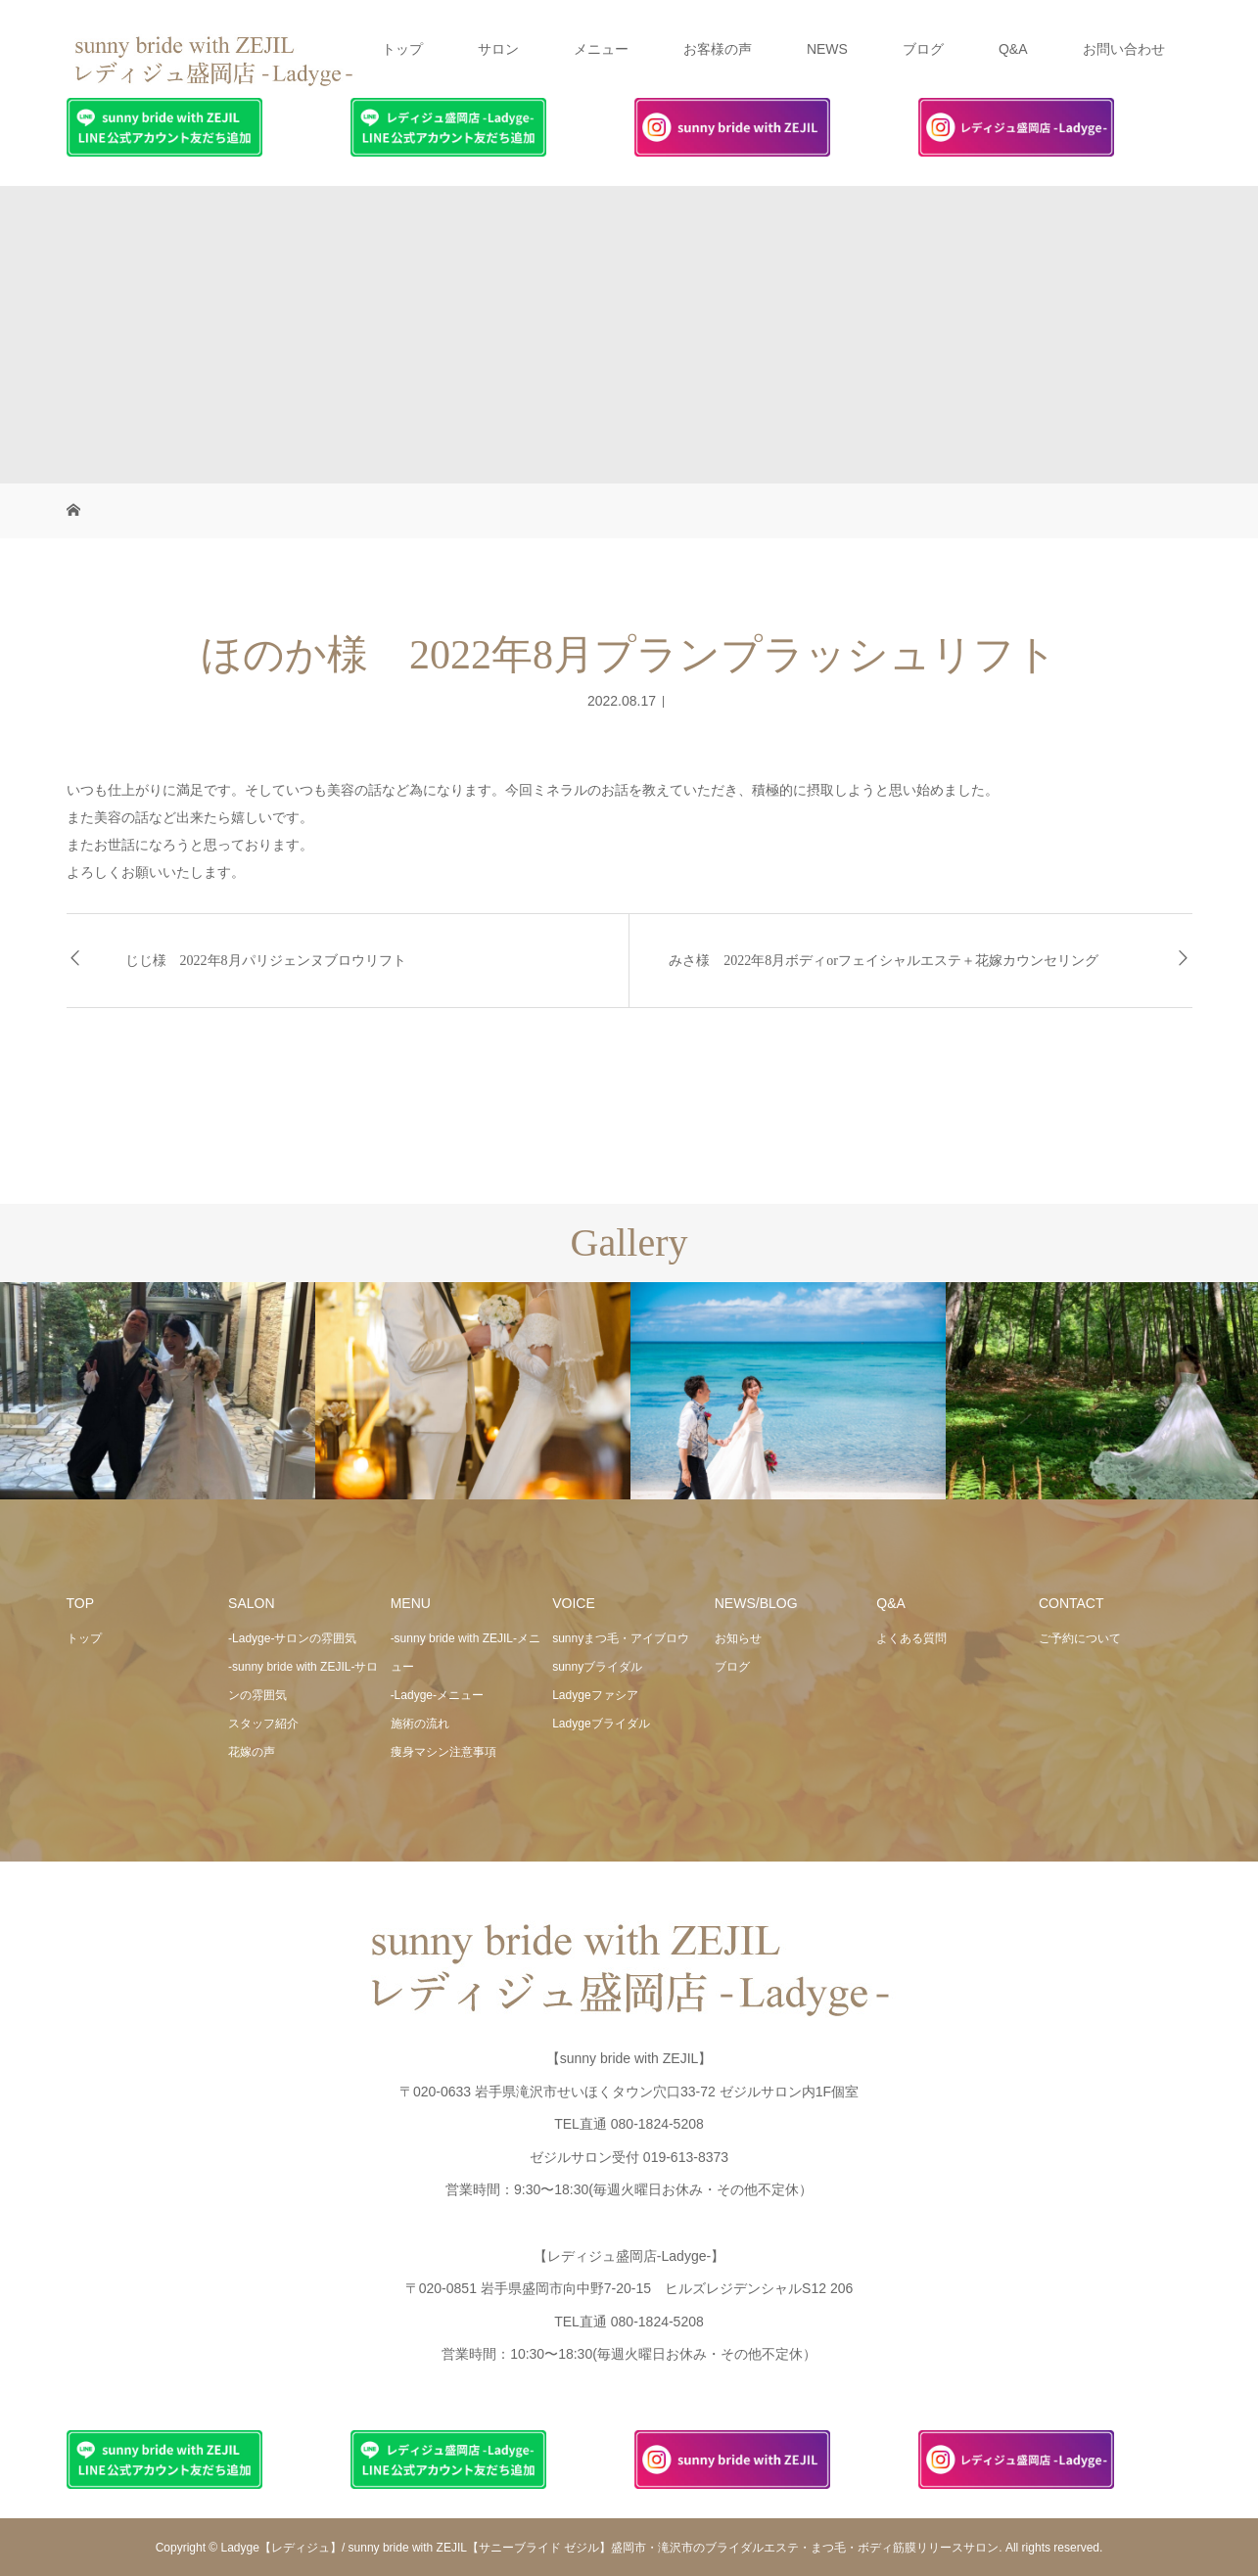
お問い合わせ (1124, 49)
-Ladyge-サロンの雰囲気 (292, 1638)
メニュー (601, 49)
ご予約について (1080, 1638)
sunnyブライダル (597, 1667)
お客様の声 (717, 49)
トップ (402, 49)
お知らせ (738, 1638)
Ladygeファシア (594, 1695)
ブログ (923, 49)
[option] (157, 1391)
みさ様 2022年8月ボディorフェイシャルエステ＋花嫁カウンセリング (883, 960)
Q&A (1013, 49)
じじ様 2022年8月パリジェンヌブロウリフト (265, 960)
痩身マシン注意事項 (443, 1752)
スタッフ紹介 (263, 1723)
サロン (498, 49)
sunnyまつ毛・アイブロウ (620, 1638)
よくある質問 (911, 1638)
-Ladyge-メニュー (437, 1695)
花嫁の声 (251, 1752)
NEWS (827, 49)
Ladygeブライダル (600, 1723)
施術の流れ (420, 1723)
